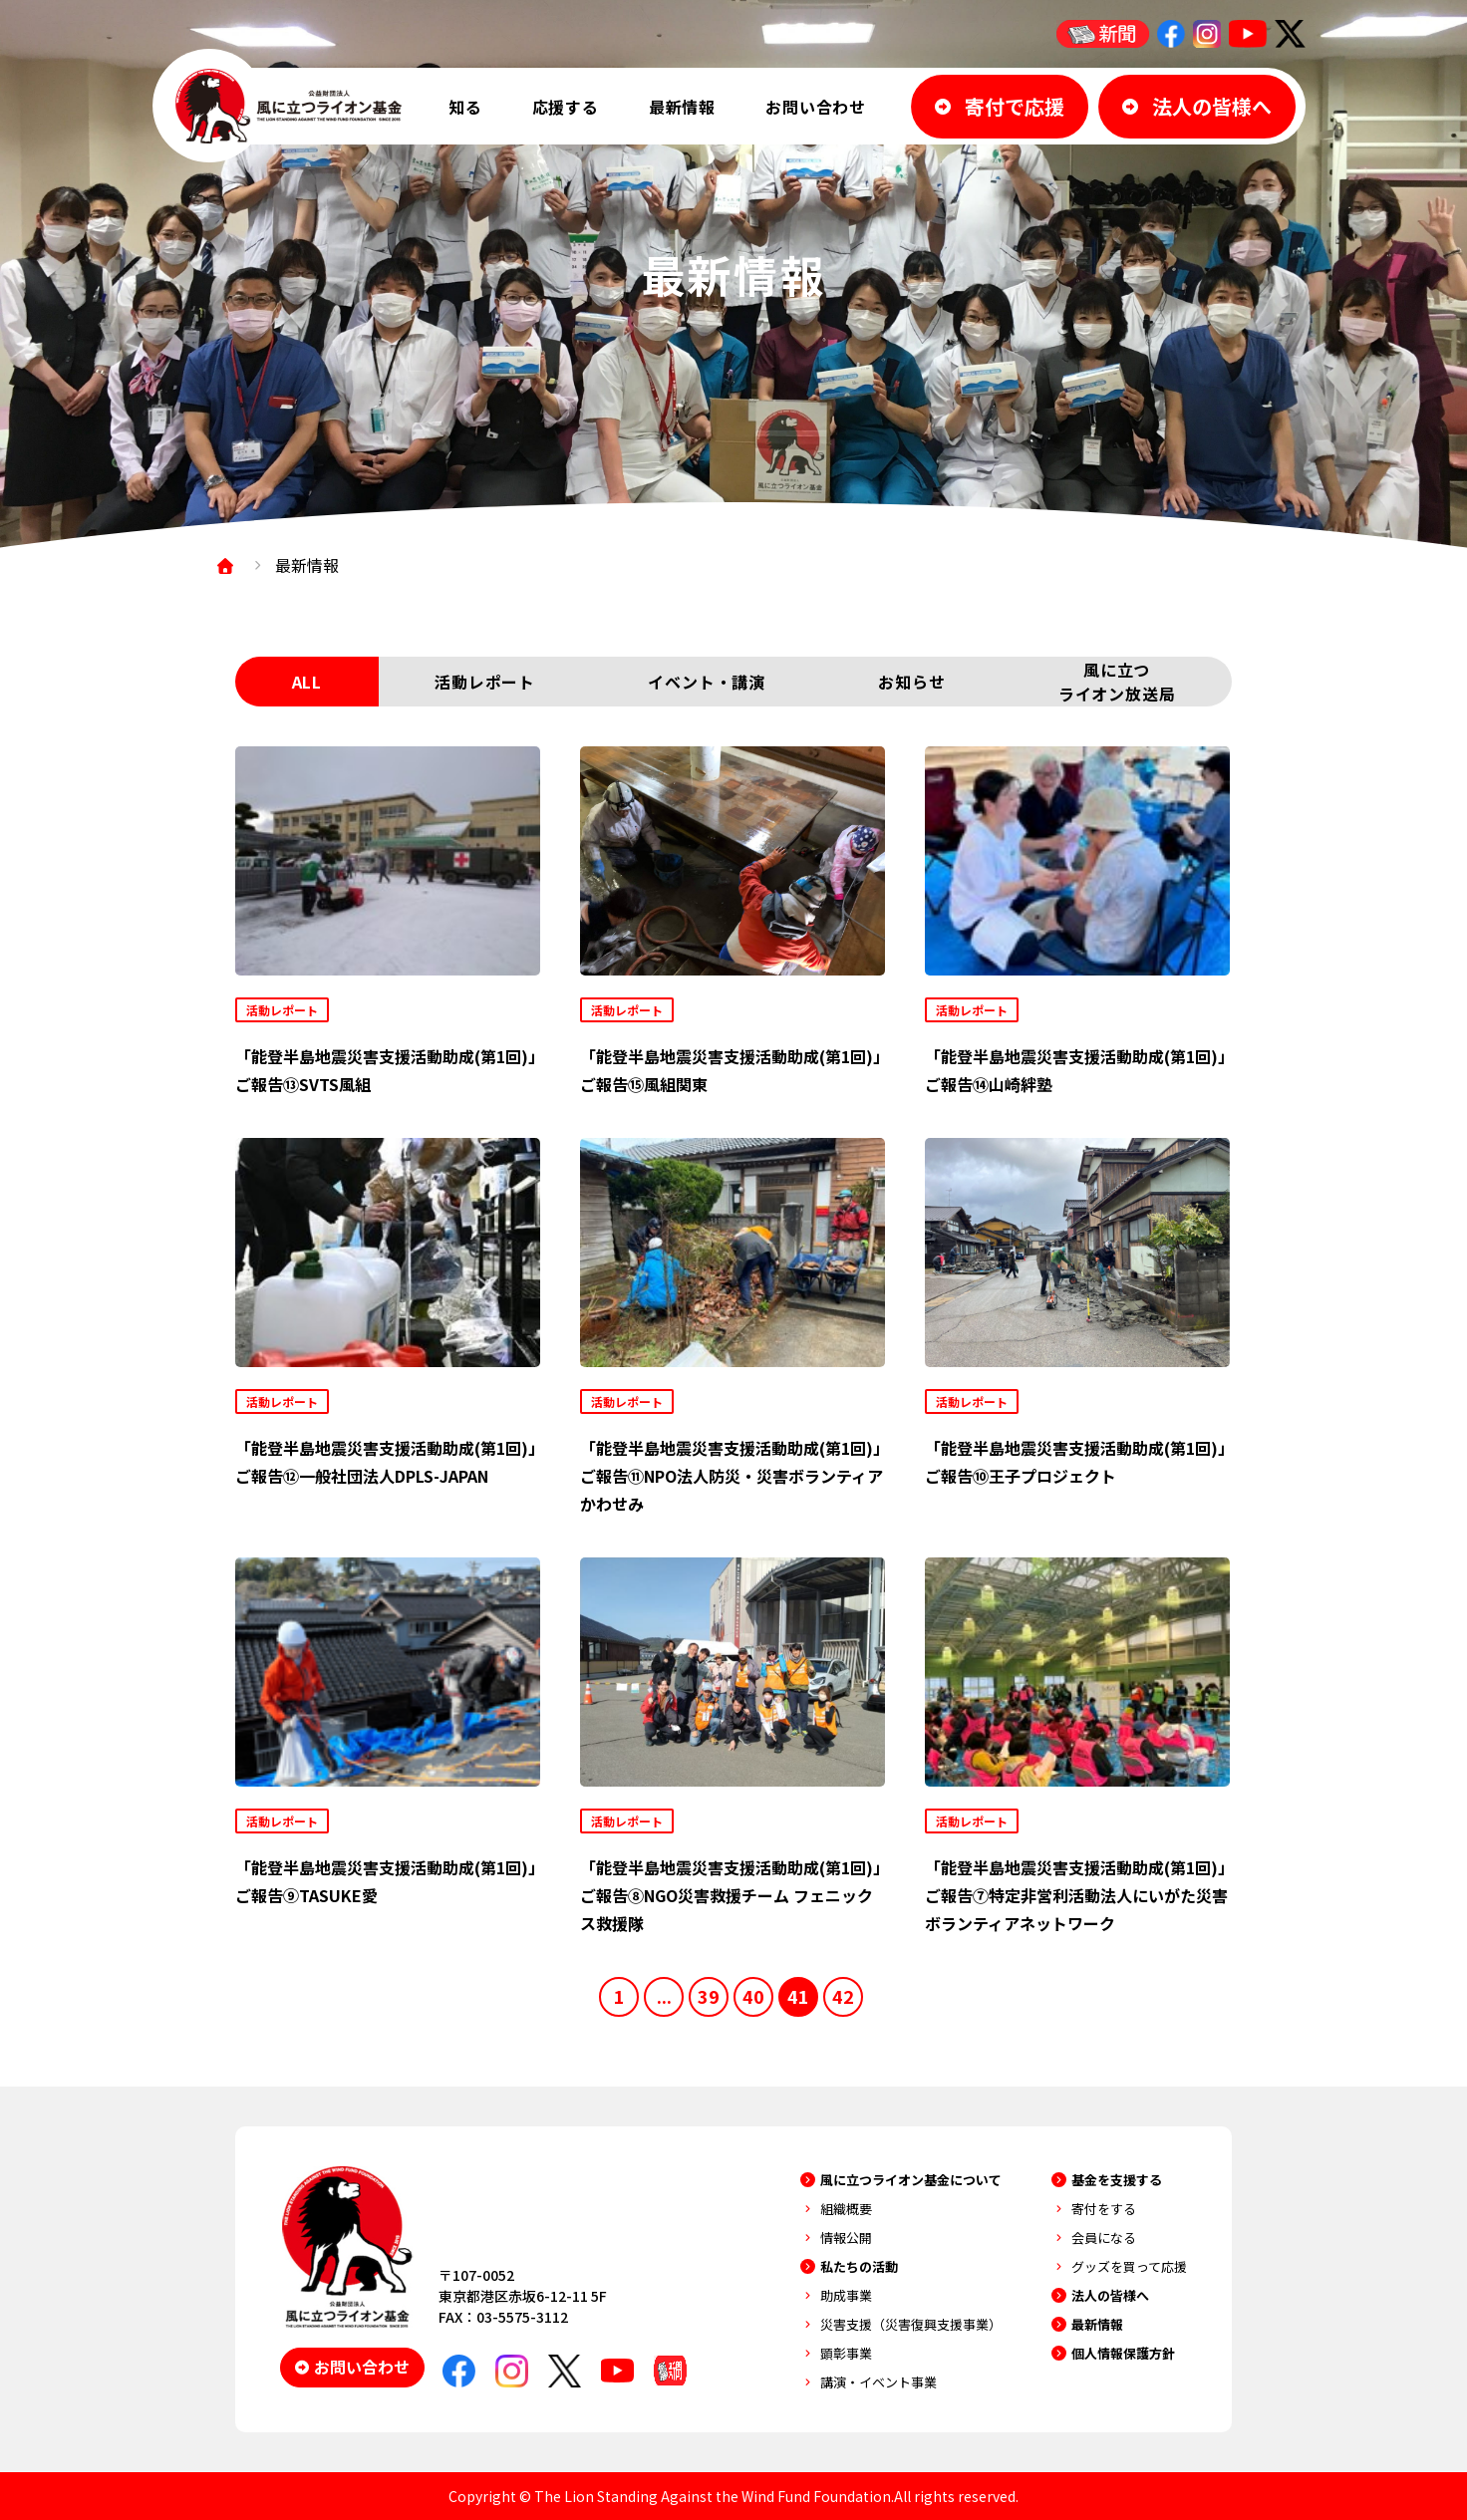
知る (465, 107)
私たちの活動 (859, 2266)
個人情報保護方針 (1123, 2353)
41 (798, 1996)
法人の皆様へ (1110, 2295)
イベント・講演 (706, 682)
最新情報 (682, 107)
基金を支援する (1116, 2179)
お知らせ (911, 682)
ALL (307, 682)
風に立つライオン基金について (911, 2179)
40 (753, 1996)
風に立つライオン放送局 (1117, 681)
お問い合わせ (815, 107)
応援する (565, 107)
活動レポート (485, 682)
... (664, 1996)
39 (709, 1996)
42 (843, 1996)
